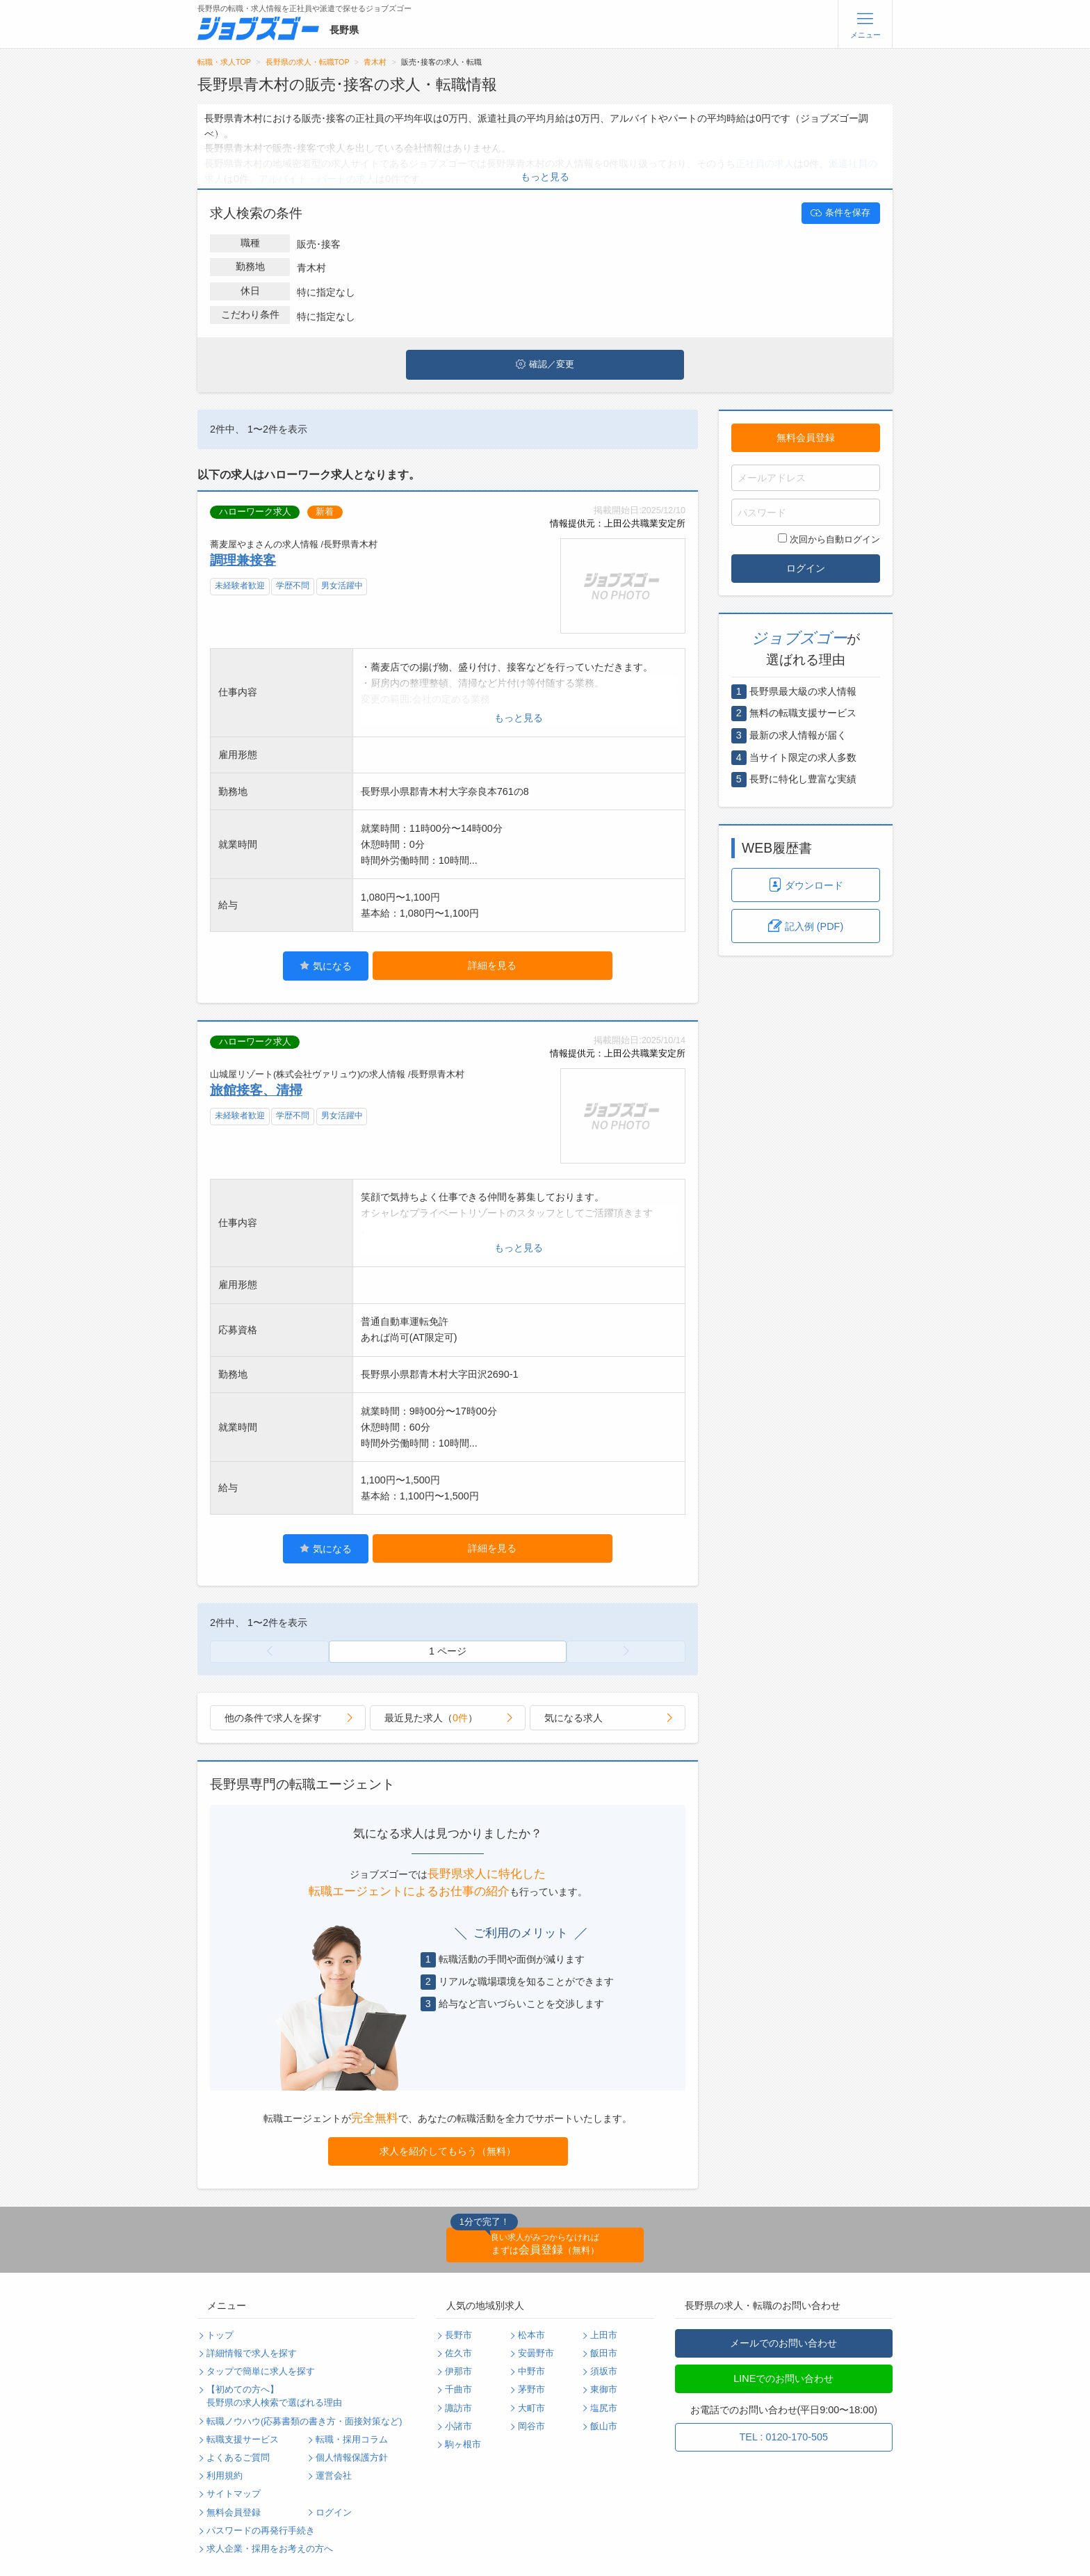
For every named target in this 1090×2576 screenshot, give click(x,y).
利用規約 (224, 2476)
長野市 (458, 2335)
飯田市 (603, 2353)
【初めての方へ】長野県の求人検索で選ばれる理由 (274, 2396)
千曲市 (458, 2389)
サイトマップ (233, 2494)
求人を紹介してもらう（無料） (448, 2151)
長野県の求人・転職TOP (308, 62)
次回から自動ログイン (829, 539)
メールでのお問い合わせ (783, 2343)
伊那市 (458, 2371)
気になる (326, 966)
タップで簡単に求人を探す (260, 2371)
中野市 (531, 2371)
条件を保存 (840, 212)
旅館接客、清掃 (256, 1089)
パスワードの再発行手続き (260, 2531)
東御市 (603, 2389)
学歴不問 (292, 585)
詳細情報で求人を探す (251, 2353)
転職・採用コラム (352, 2440)
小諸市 (458, 2426)
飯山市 (603, 2426)
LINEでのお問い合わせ (783, 2378)
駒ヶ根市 (463, 2444)
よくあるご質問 (238, 2458)
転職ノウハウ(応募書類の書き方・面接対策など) (304, 2421)
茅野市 (531, 2389)
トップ (220, 2335)
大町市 (531, 2408)
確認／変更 (545, 364)
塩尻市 (603, 2408)
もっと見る (545, 176)
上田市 (603, 2335)
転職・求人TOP (224, 62)
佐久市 (458, 2353)
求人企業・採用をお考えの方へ (269, 2549)
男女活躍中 (342, 585)
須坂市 (603, 2371)
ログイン (805, 568)
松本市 (531, 2335)
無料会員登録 (805, 437)
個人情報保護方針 (352, 2458)
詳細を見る (492, 965)
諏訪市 (458, 2408)
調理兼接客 (243, 559)
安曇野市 (536, 2353)
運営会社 (334, 2476)
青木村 (375, 62)
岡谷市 (531, 2426)
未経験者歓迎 (240, 585)
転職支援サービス (242, 2440)
